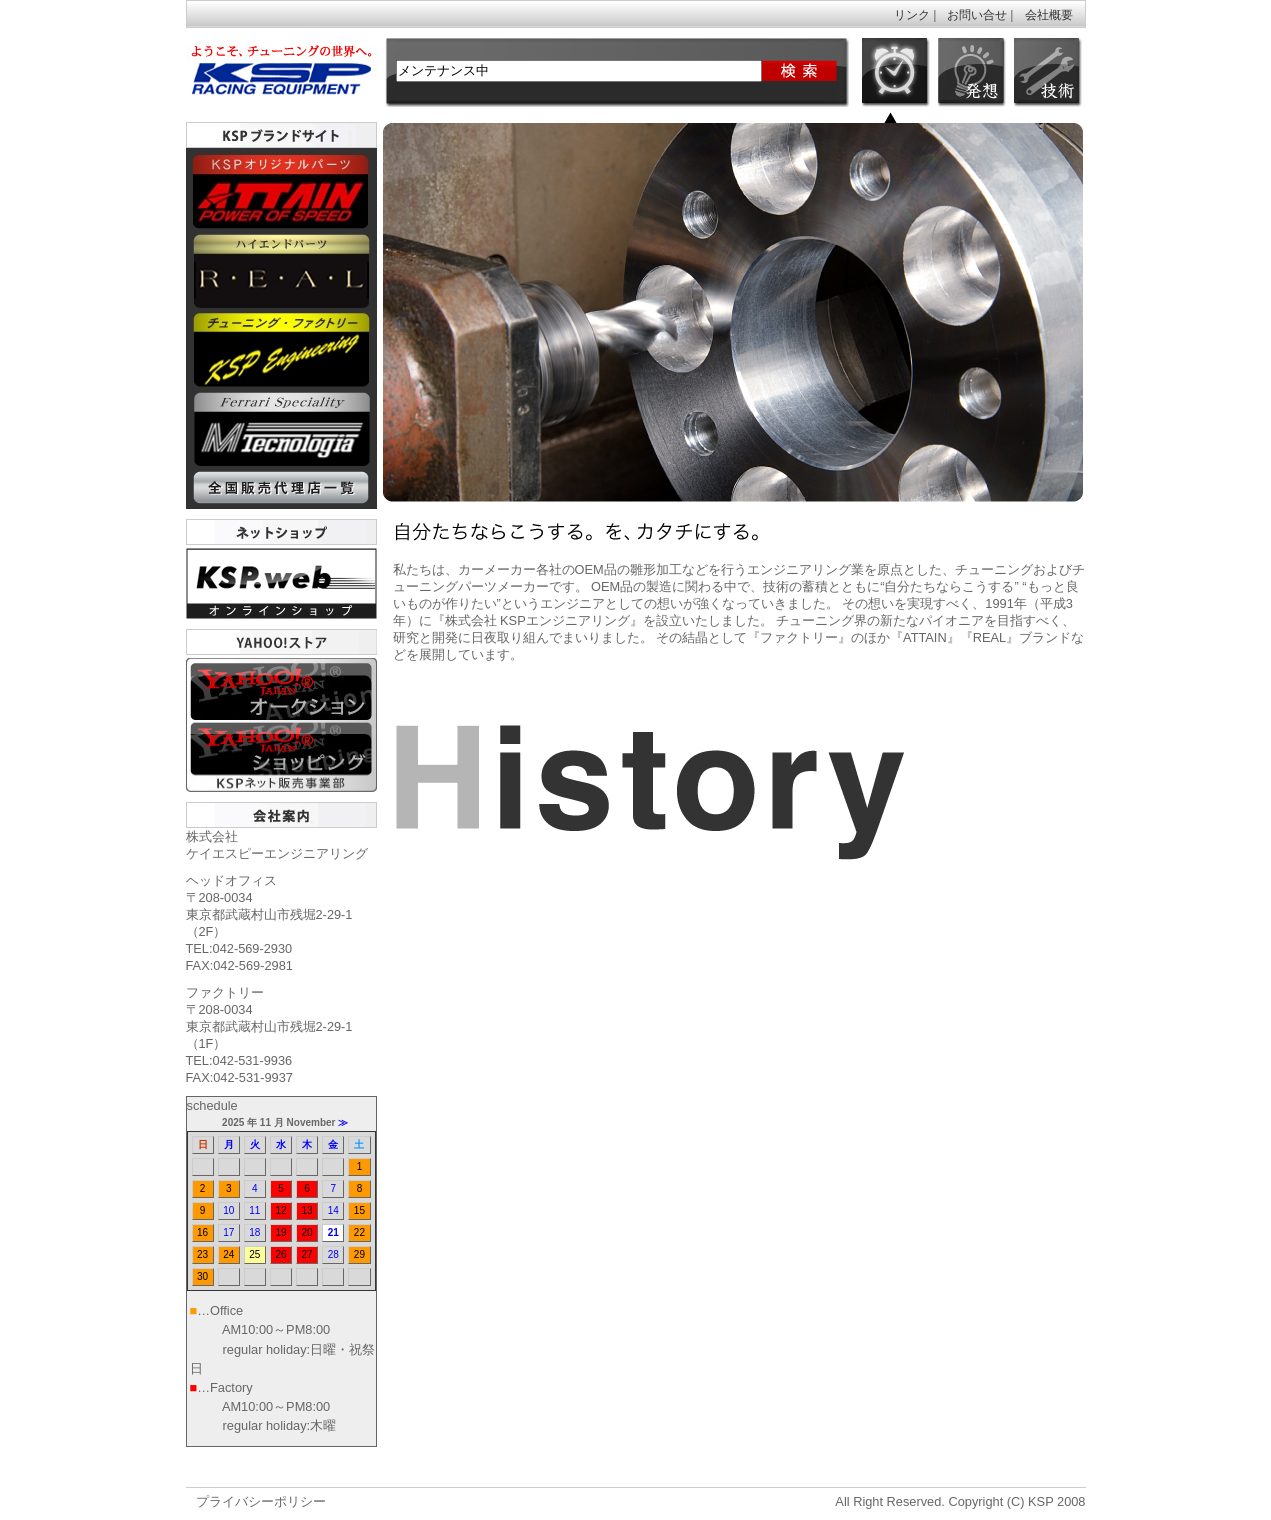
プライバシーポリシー (261, 1501)
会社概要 (1049, 15)
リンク (912, 15)
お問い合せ (977, 15)
